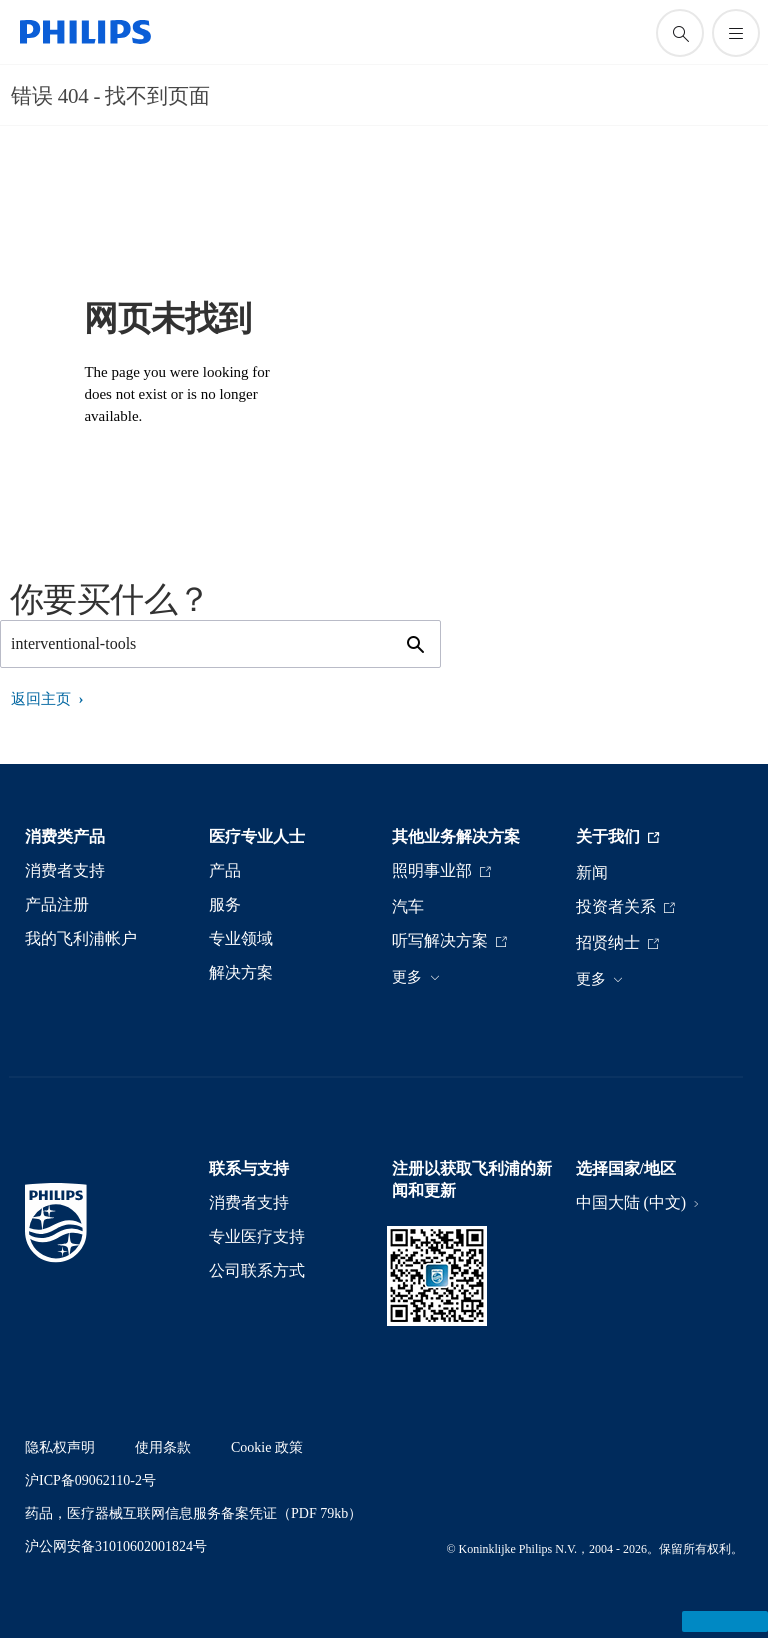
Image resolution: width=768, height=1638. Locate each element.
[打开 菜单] (736, 33)
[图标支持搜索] (680, 33)
